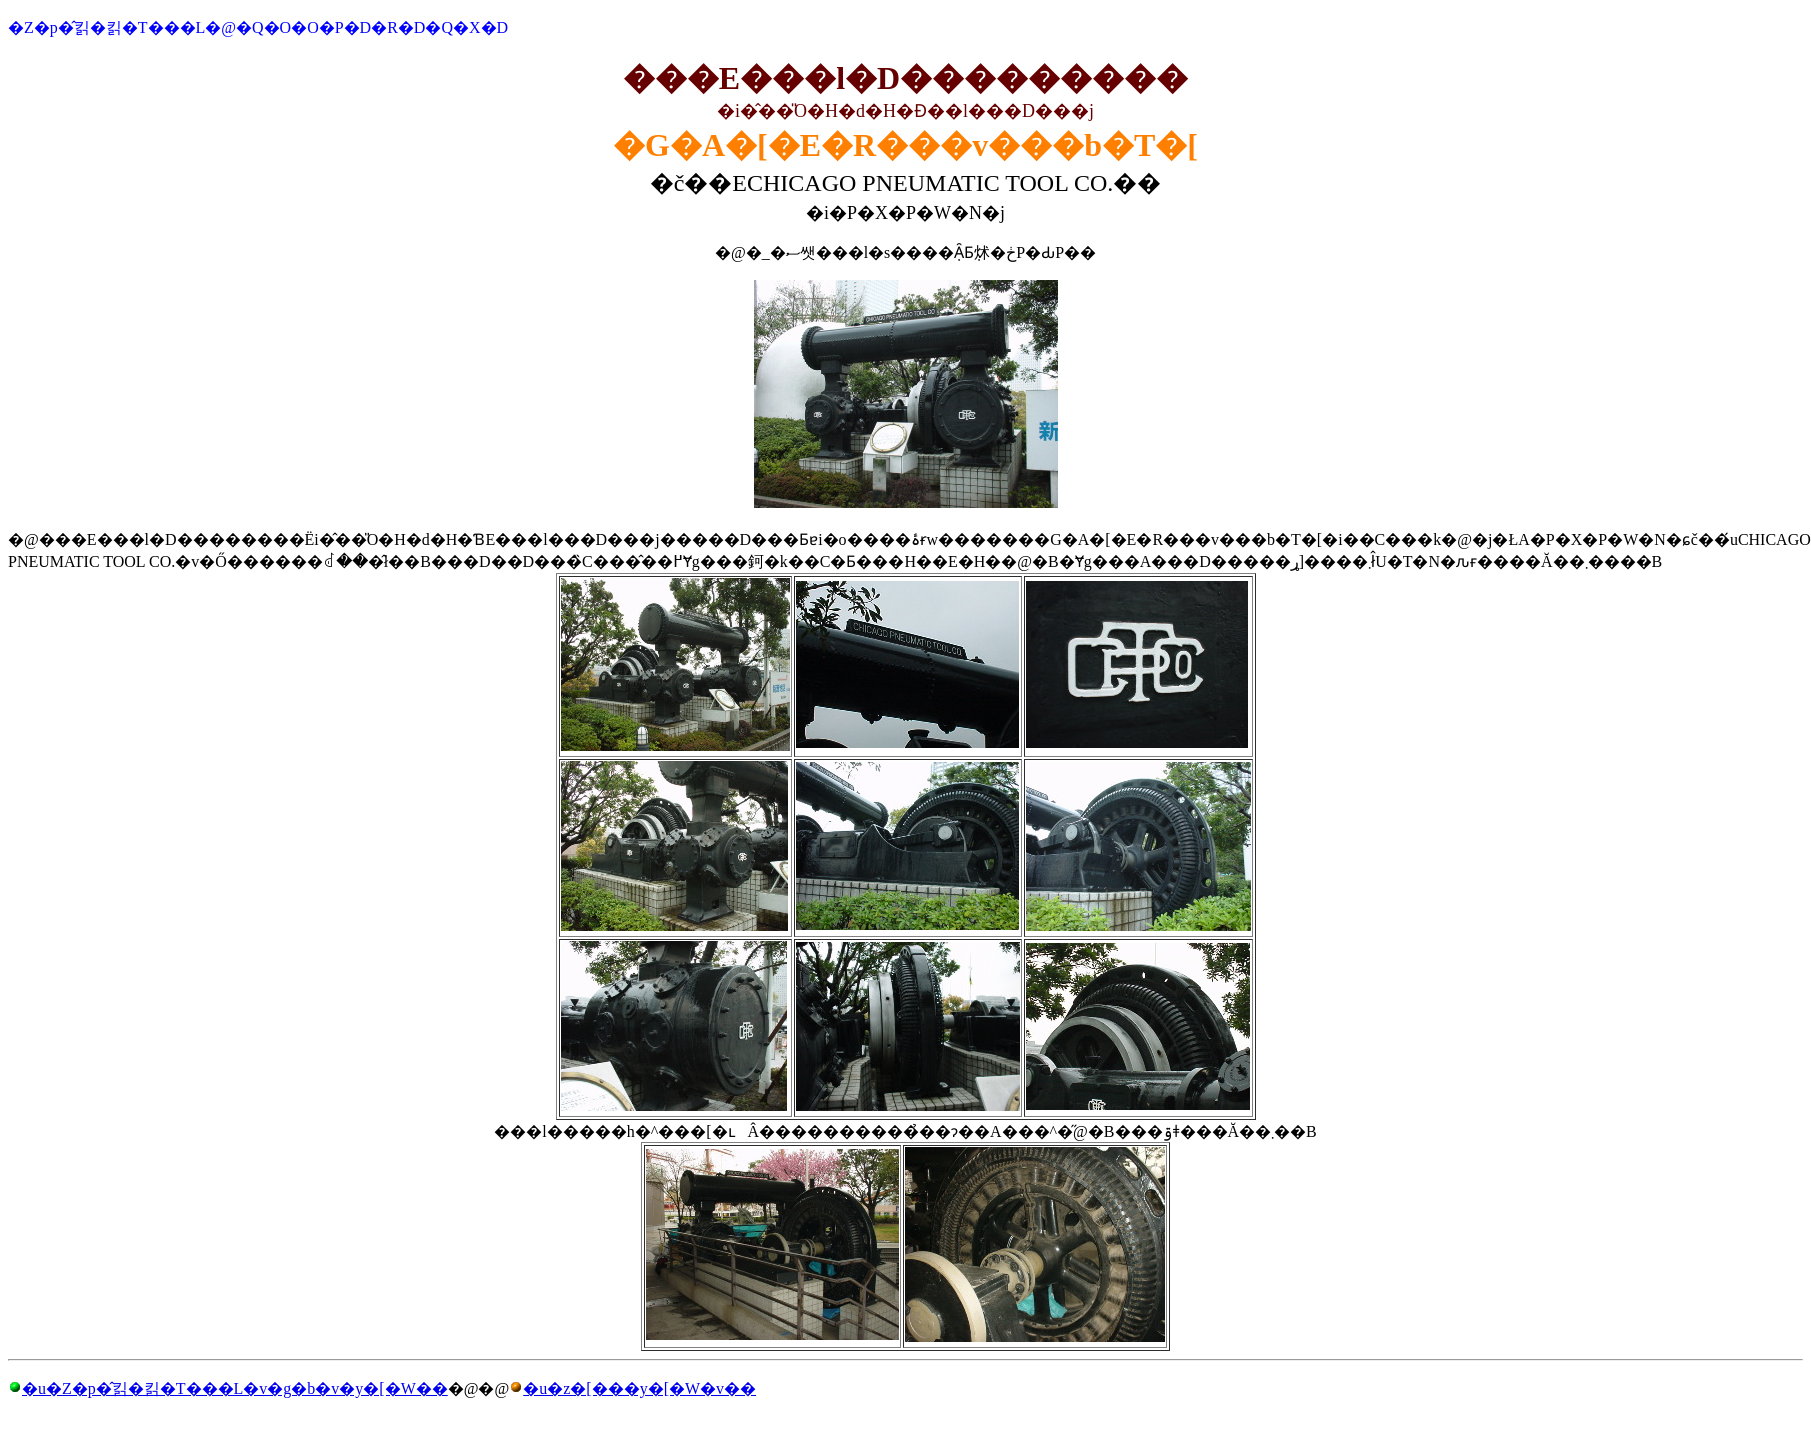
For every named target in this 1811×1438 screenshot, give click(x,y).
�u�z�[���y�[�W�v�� (639, 1388)
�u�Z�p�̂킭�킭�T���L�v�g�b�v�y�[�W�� (235, 1388)
